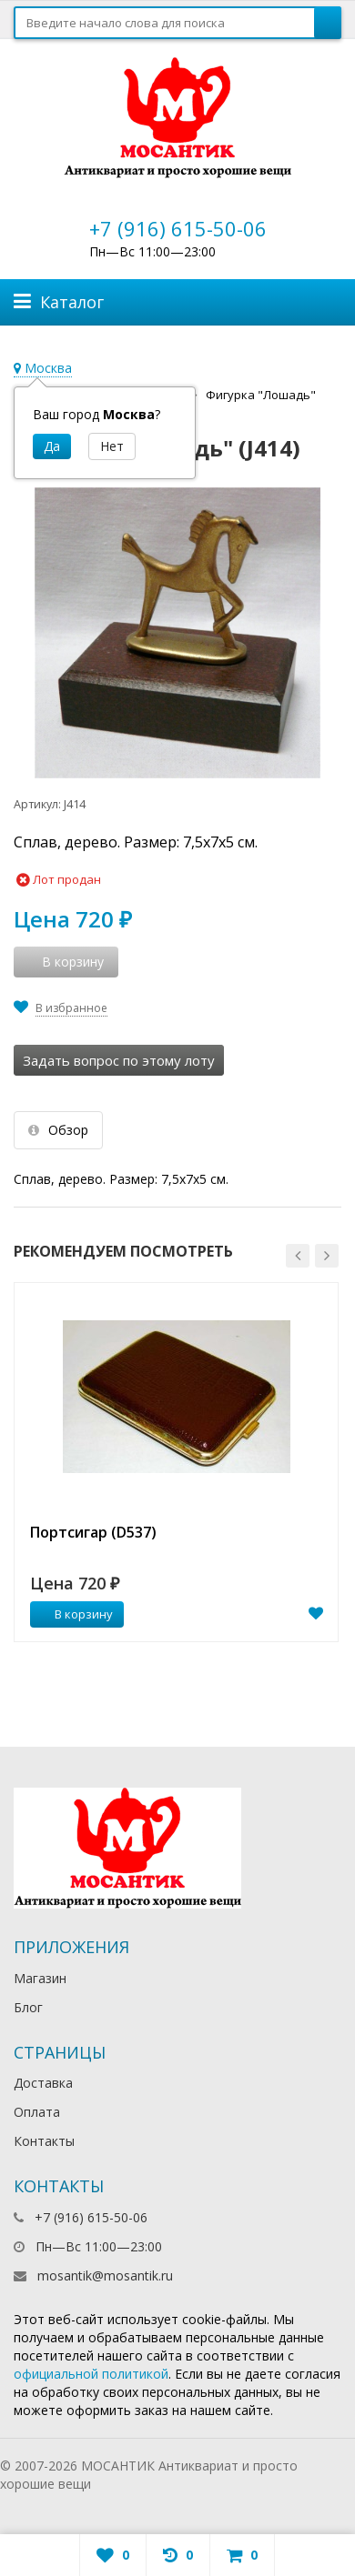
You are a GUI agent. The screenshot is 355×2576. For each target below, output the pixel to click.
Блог (28, 2007)
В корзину (74, 1614)
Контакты (44, 2141)
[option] (176, 1462)
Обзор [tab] (58, 1129)
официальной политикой (91, 2373)
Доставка (43, 2082)
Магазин (40, 1978)
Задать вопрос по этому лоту (119, 1060)
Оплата (37, 2111)
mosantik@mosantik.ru (105, 2275)
